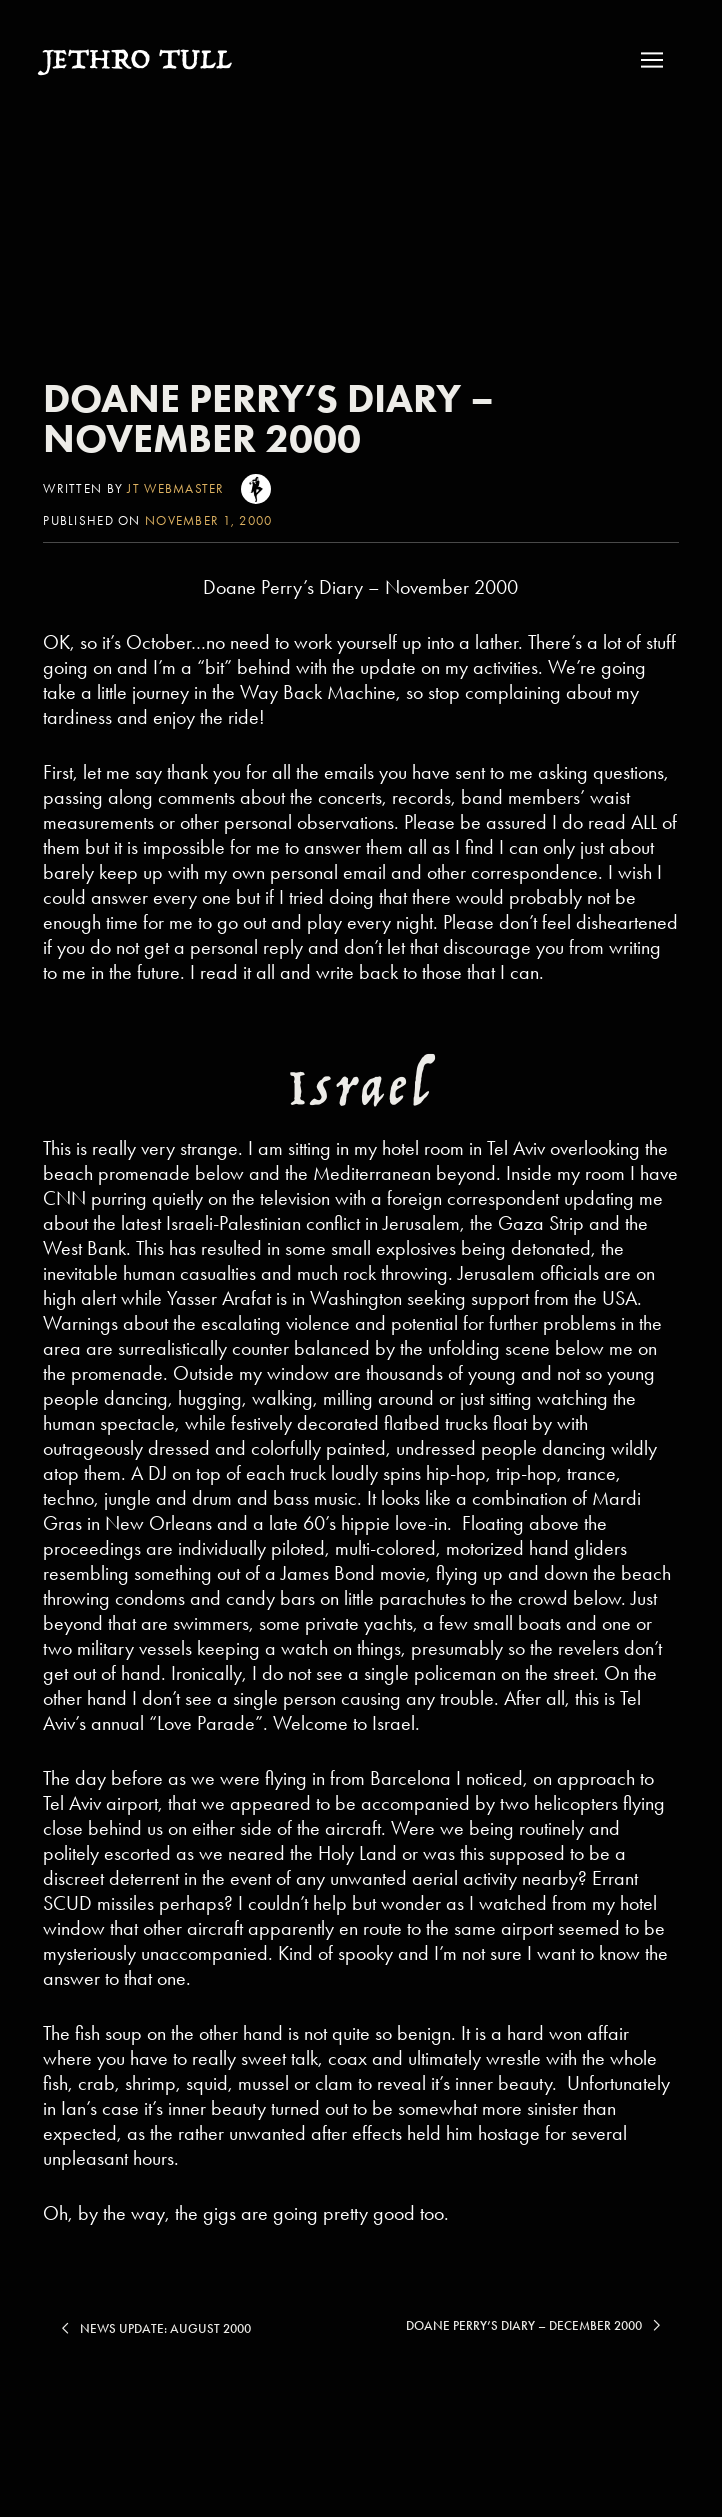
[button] (657, 59)
